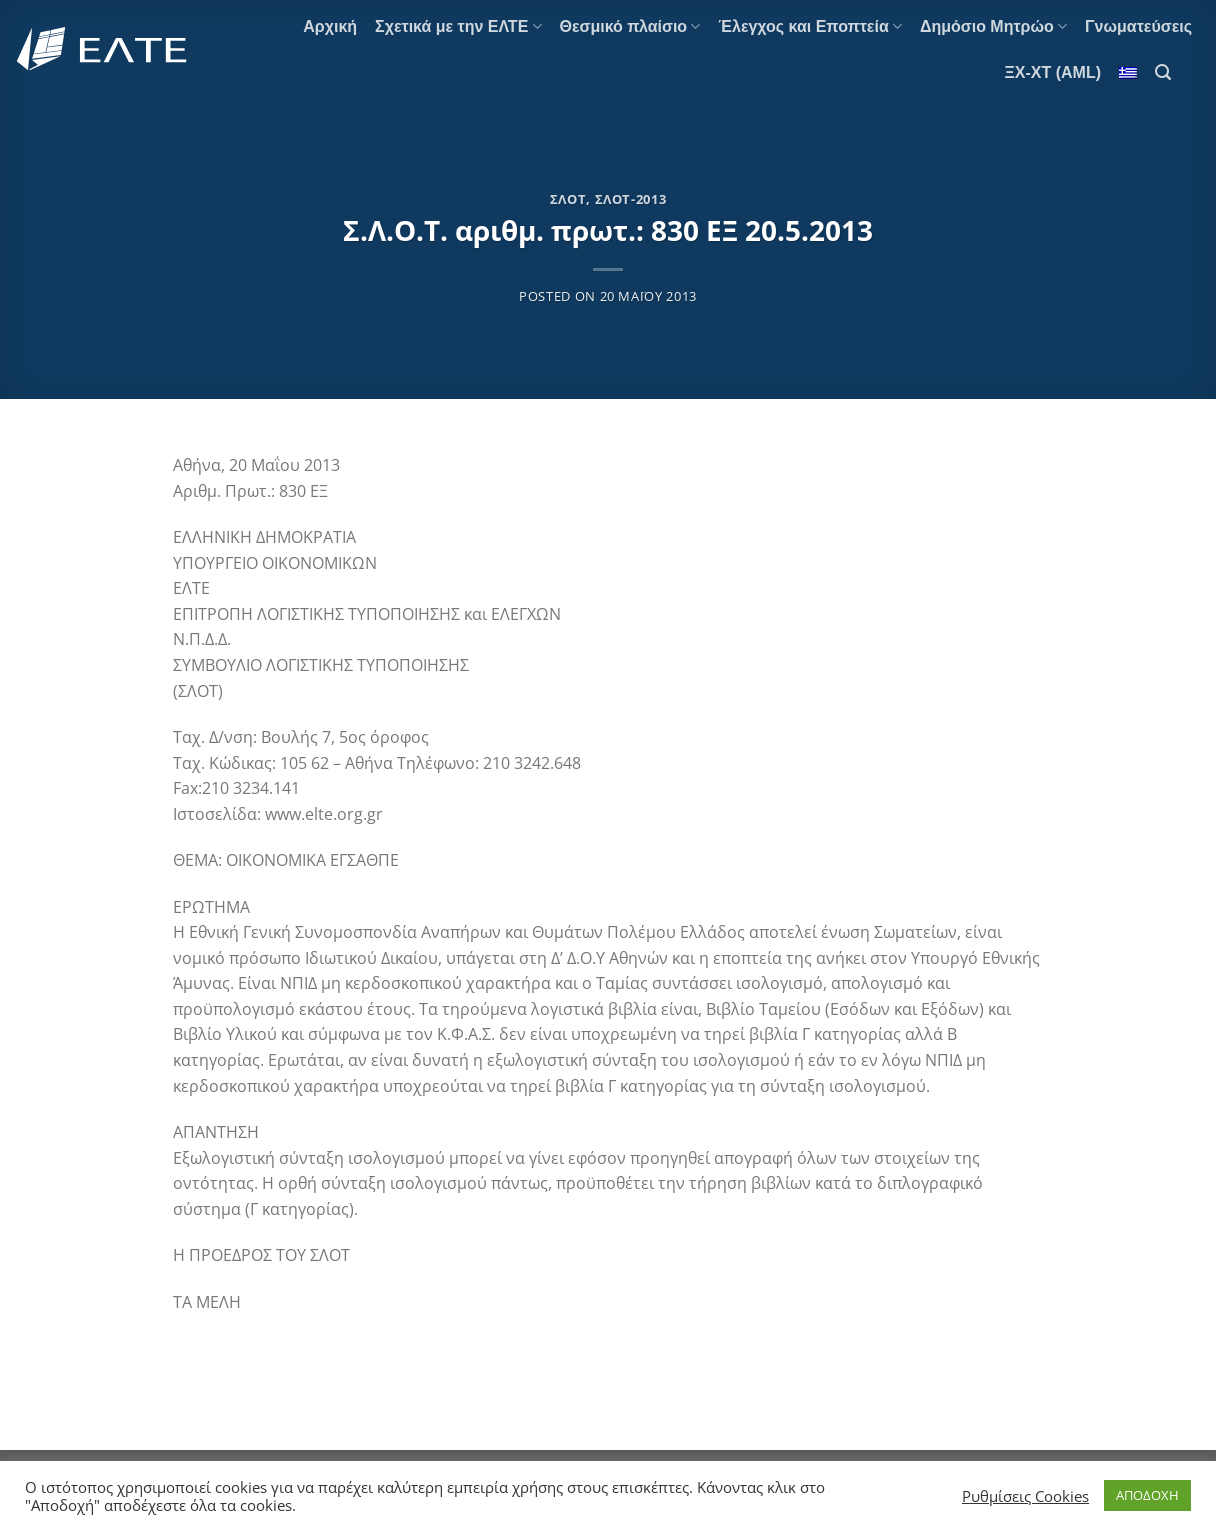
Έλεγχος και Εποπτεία (810, 26)
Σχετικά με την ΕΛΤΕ (458, 26)
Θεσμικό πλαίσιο (630, 26)
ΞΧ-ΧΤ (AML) (1053, 72)
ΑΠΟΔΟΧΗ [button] (1147, 1495)
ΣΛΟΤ (568, 199)
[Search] (1163, 72)
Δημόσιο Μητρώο (993, 26)
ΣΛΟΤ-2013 (631, 199)
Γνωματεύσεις (1138, 26)
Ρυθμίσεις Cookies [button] (1025, 1496)
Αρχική (330, 26)
